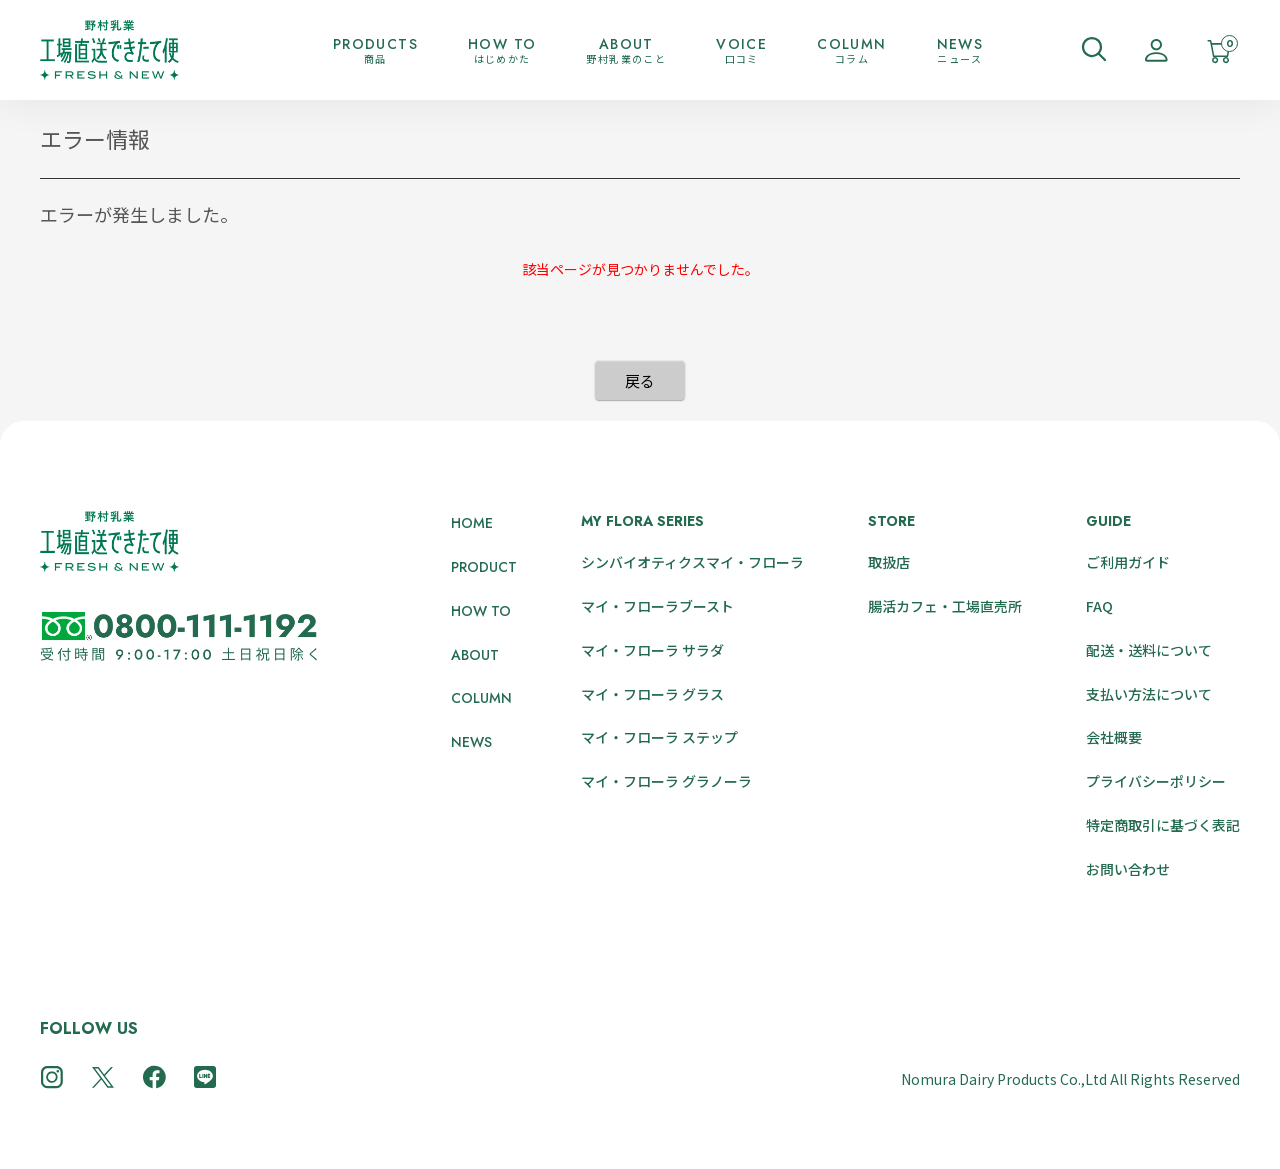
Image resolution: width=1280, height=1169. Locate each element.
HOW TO (481, 611)
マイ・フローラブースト (657, 606)
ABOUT (475, 655)
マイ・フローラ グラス (652, 694)
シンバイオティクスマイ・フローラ (692, 562)
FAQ (1099, 606)
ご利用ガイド (1128, 562)
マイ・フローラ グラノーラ (666, 781)
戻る (640, 380)
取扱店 (889, 562)
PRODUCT (484, 567)
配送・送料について (1149, 650)
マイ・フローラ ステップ (659, 737)
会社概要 (1114, 737)
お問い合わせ (1128, 869)
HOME (472, 523)
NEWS (471, 742)
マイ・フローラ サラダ (652, 650)
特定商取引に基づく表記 (1163, 825)
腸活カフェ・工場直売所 (945, 606)
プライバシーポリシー (1156, 781)
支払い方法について (1149, 694)
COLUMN (481, 698)
